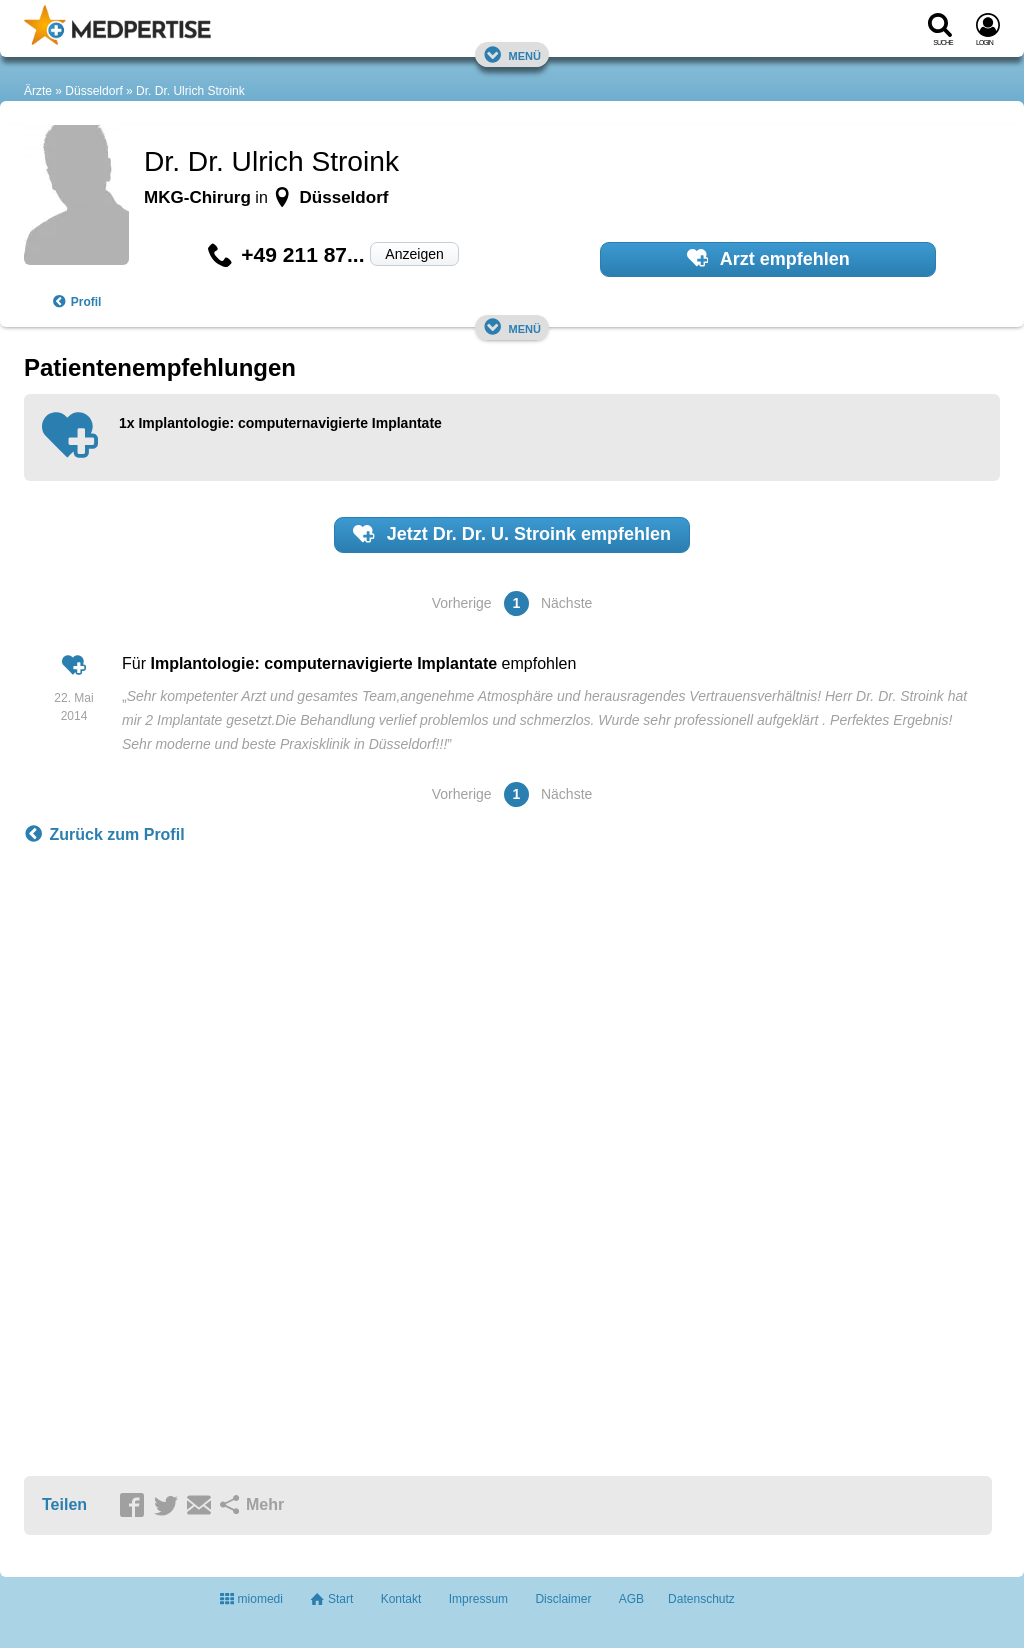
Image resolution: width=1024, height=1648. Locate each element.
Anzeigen (414, 254)
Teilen (64, 1504)
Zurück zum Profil (104, 835)
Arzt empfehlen (768, 258)
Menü (512, 54)
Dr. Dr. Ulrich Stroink (190, 91)
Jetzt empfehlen (512, 534)
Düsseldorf (93, 91)
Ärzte (38, 91)
